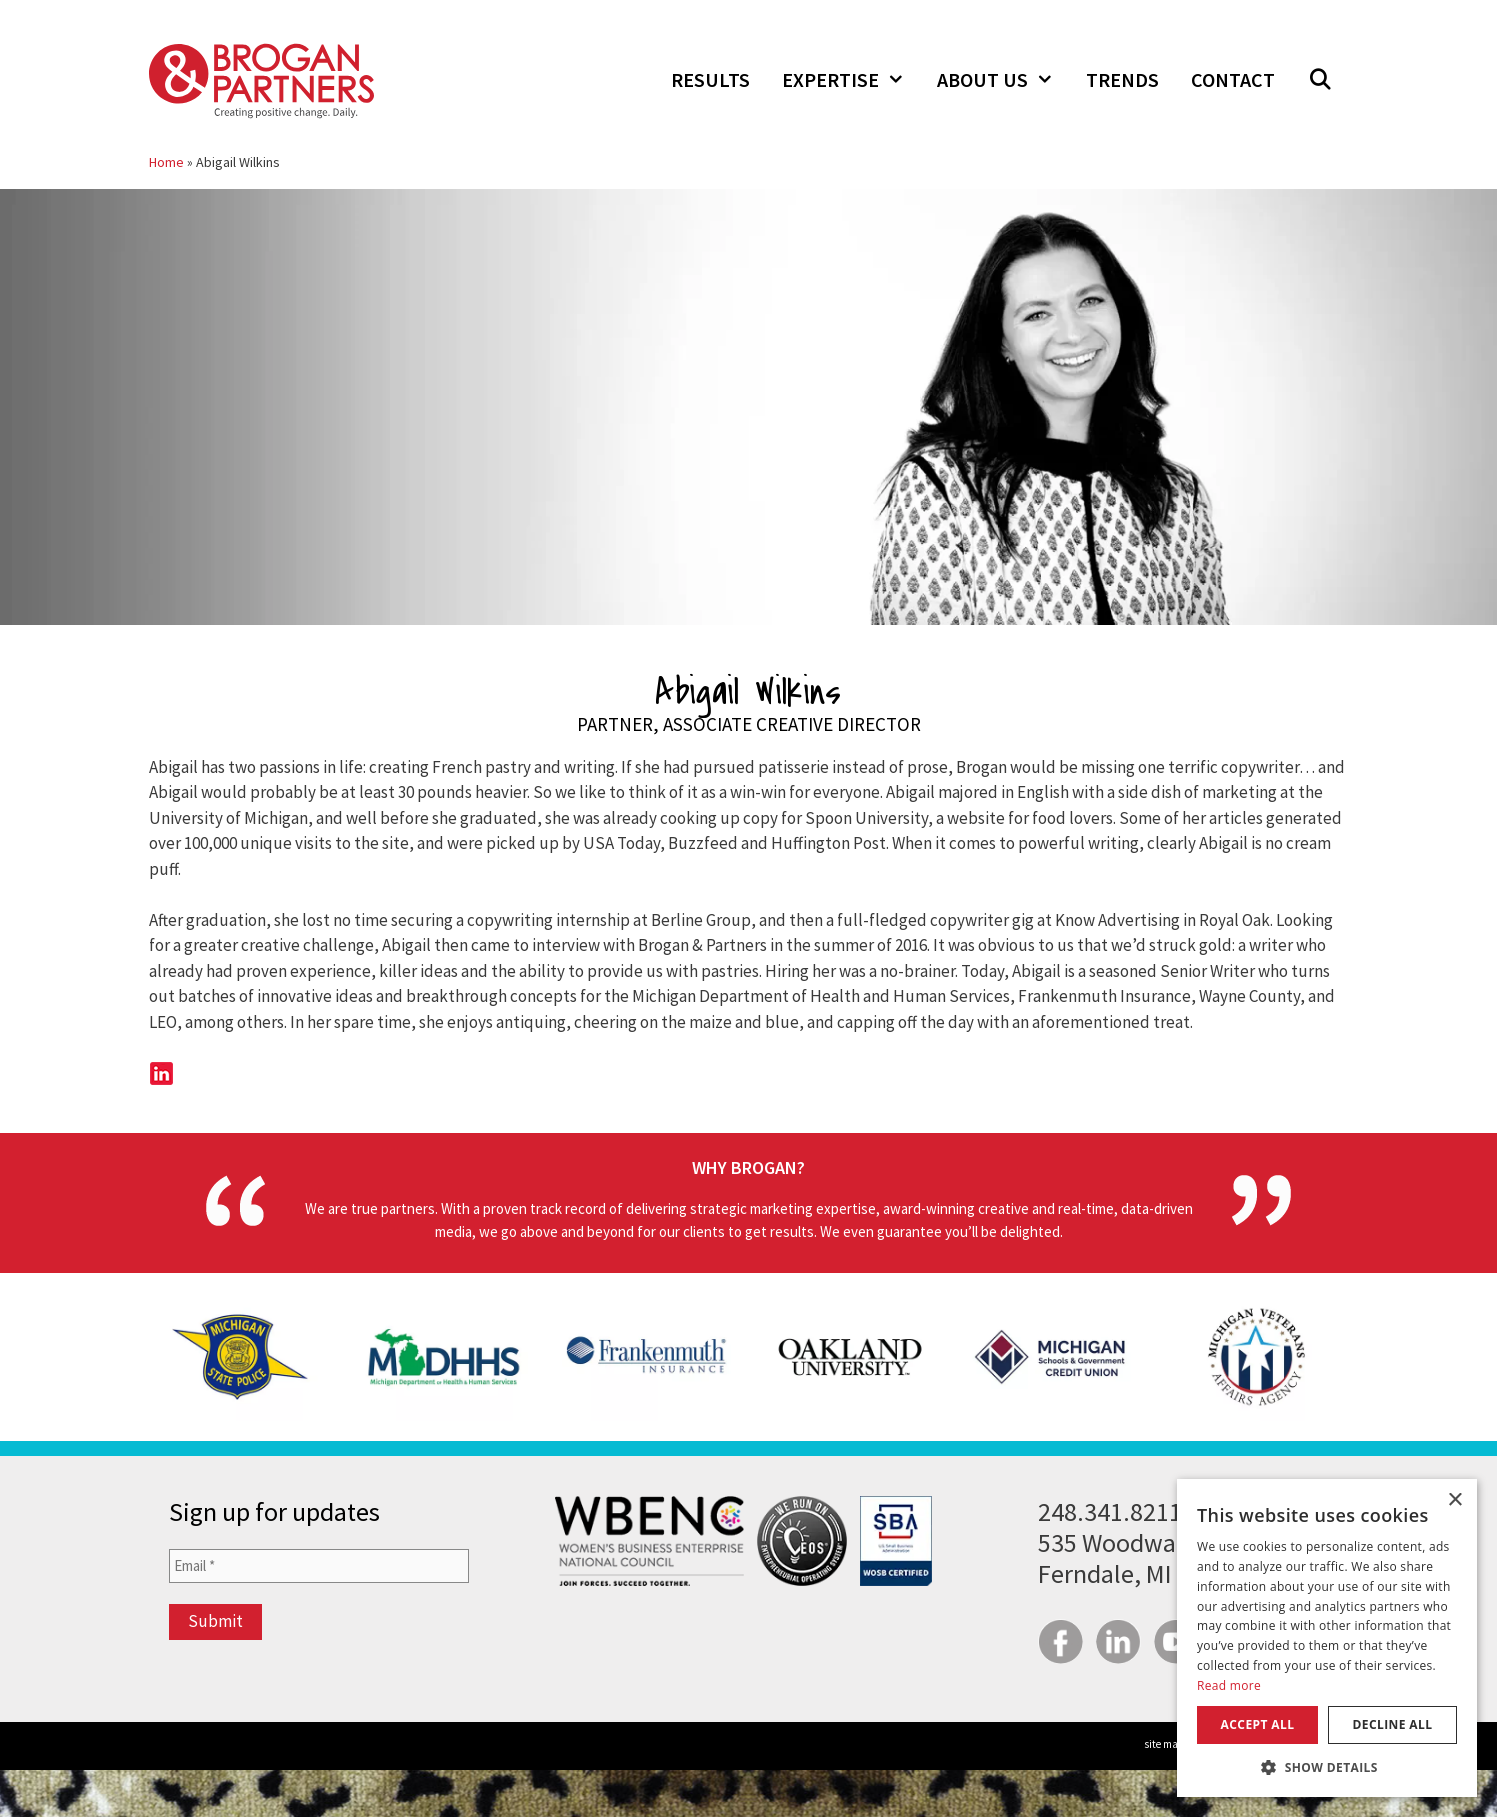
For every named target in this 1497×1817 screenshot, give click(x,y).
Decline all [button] (1393, 1724)
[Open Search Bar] (1320, 80)
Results (710, 79)
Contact (1233, 79)
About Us (1003, 80)
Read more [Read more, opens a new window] (1229, 1685)
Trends (1122, 79)
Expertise (851, 80)
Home (166, 162)
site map (1164, 1744)
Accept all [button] (1258, 1724)
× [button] (1454, 1500)
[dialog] (1327, 1638)
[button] (1327, 1767)
